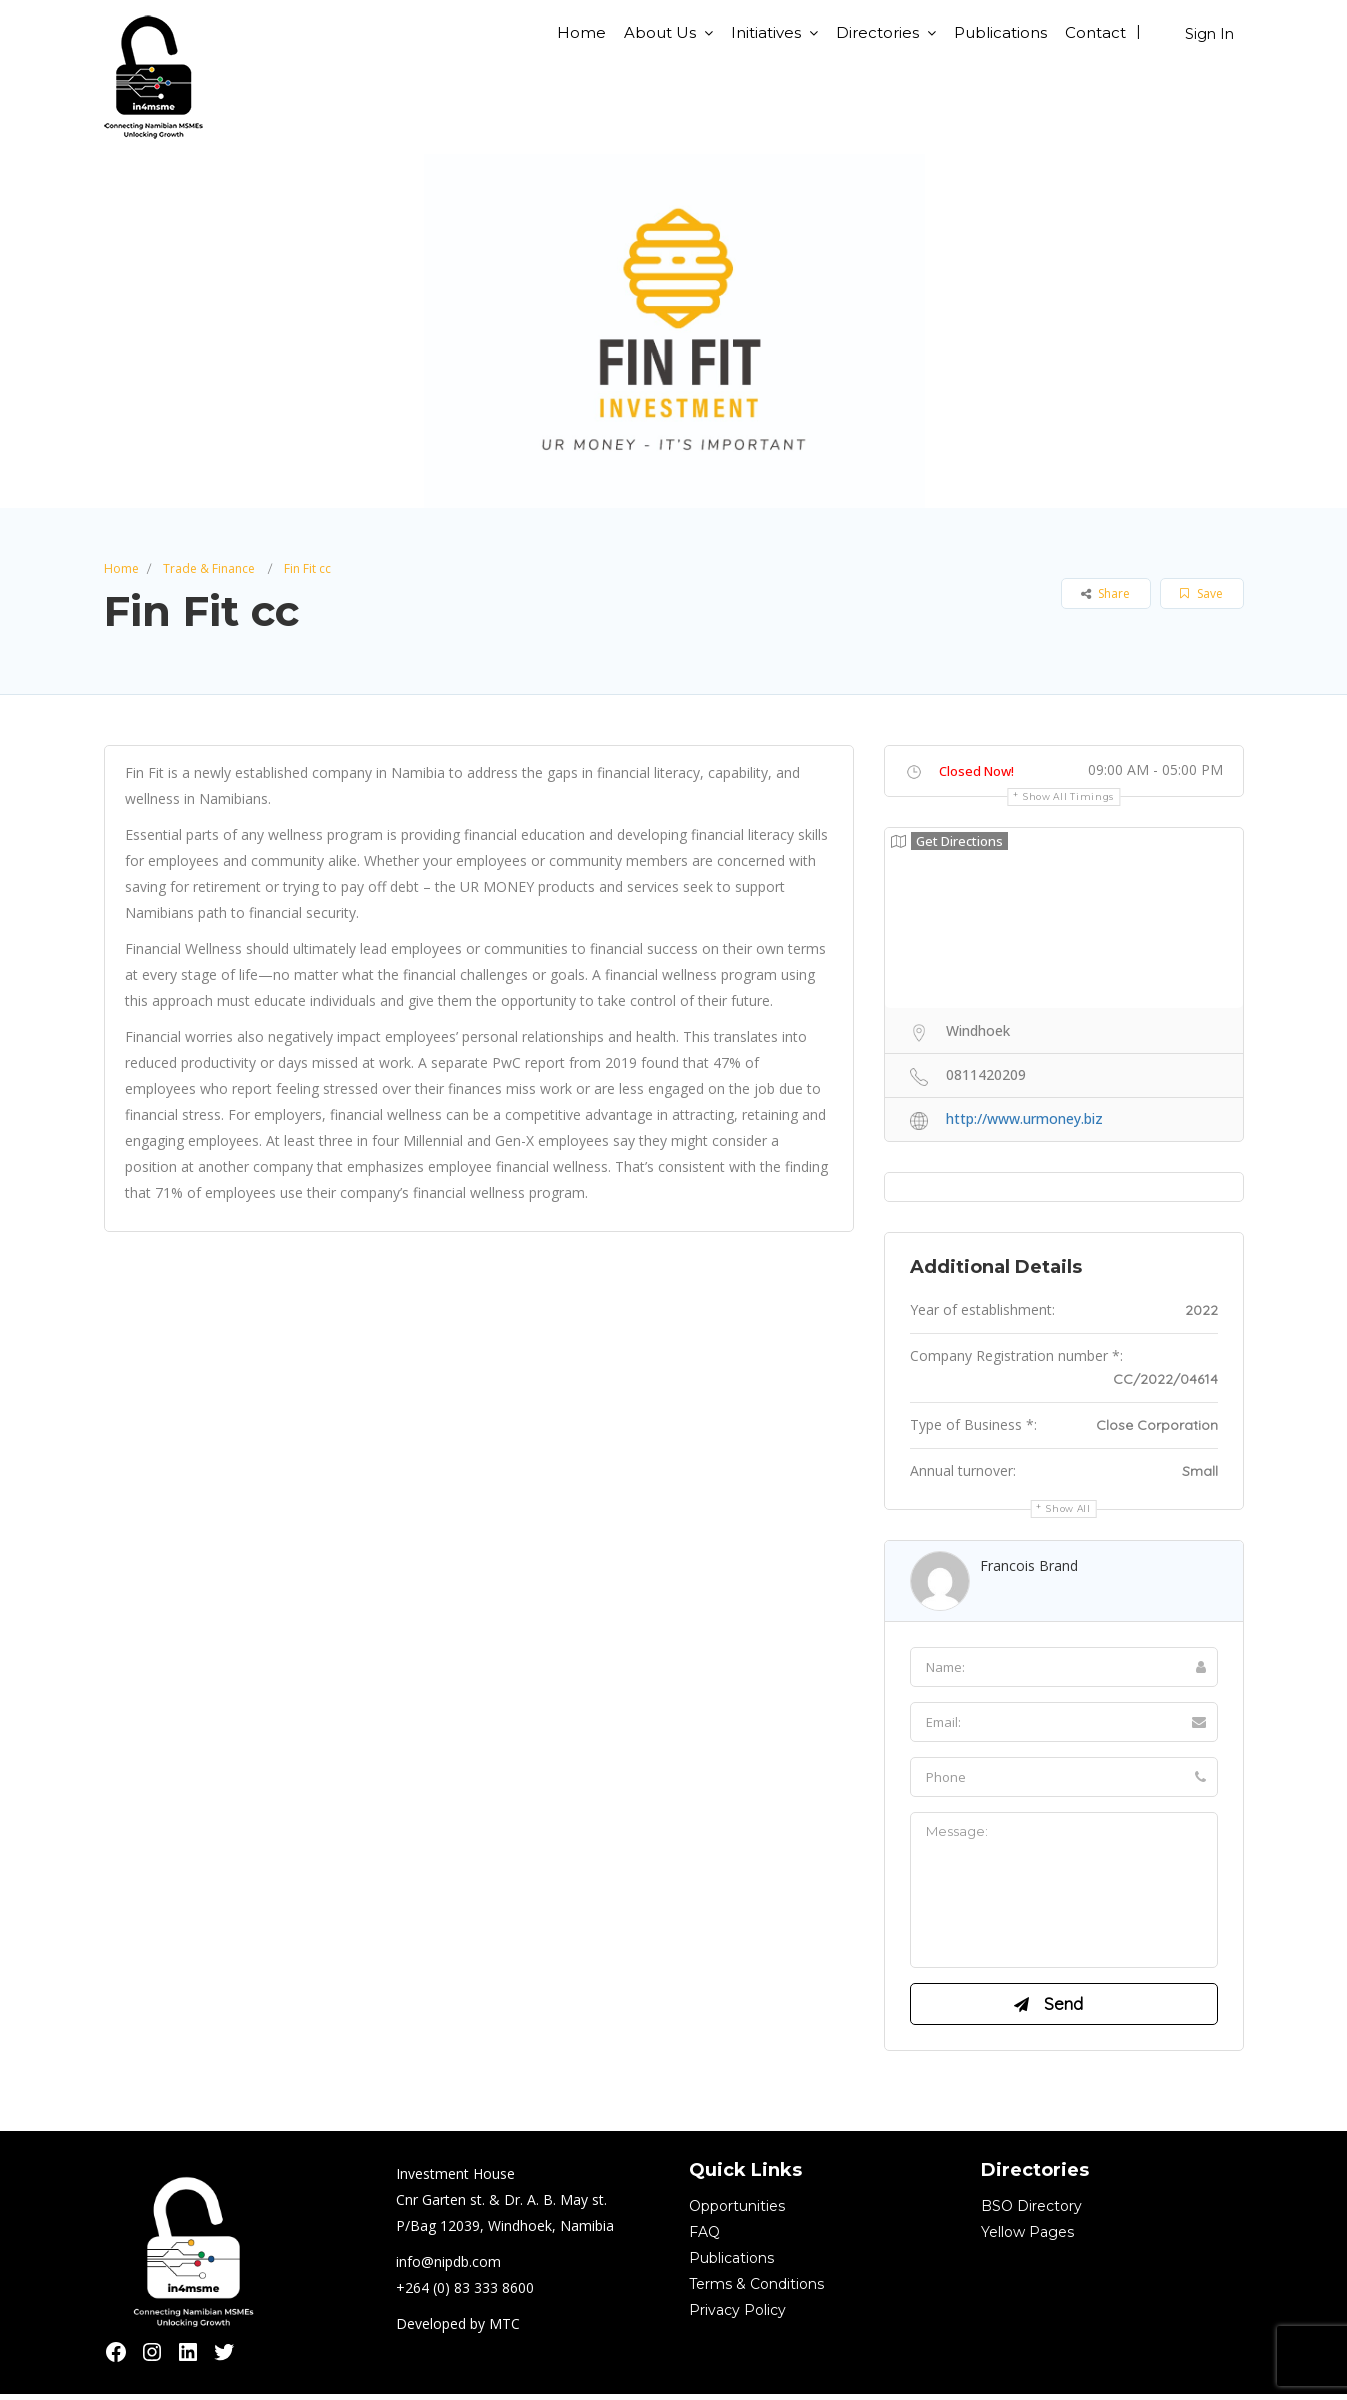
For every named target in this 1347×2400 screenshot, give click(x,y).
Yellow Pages (1027, 2238)
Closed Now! (976, 771)
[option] (673, 331)
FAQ (704, 2238)
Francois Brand (1029, 1565)
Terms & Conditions (756, 2290)
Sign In (1209, 34)
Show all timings (1068, 796)
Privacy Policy (737, 2316)
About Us (660, 32)
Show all (1068, 1508)
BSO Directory (1031, 2212)
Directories (877, 32)
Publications (1000, 32)
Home (581, 32)
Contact (1095, 32)
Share (1105, 593)
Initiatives (766, 32)
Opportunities (737, 2212)
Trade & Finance (209, 568)
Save (1201, 593)
